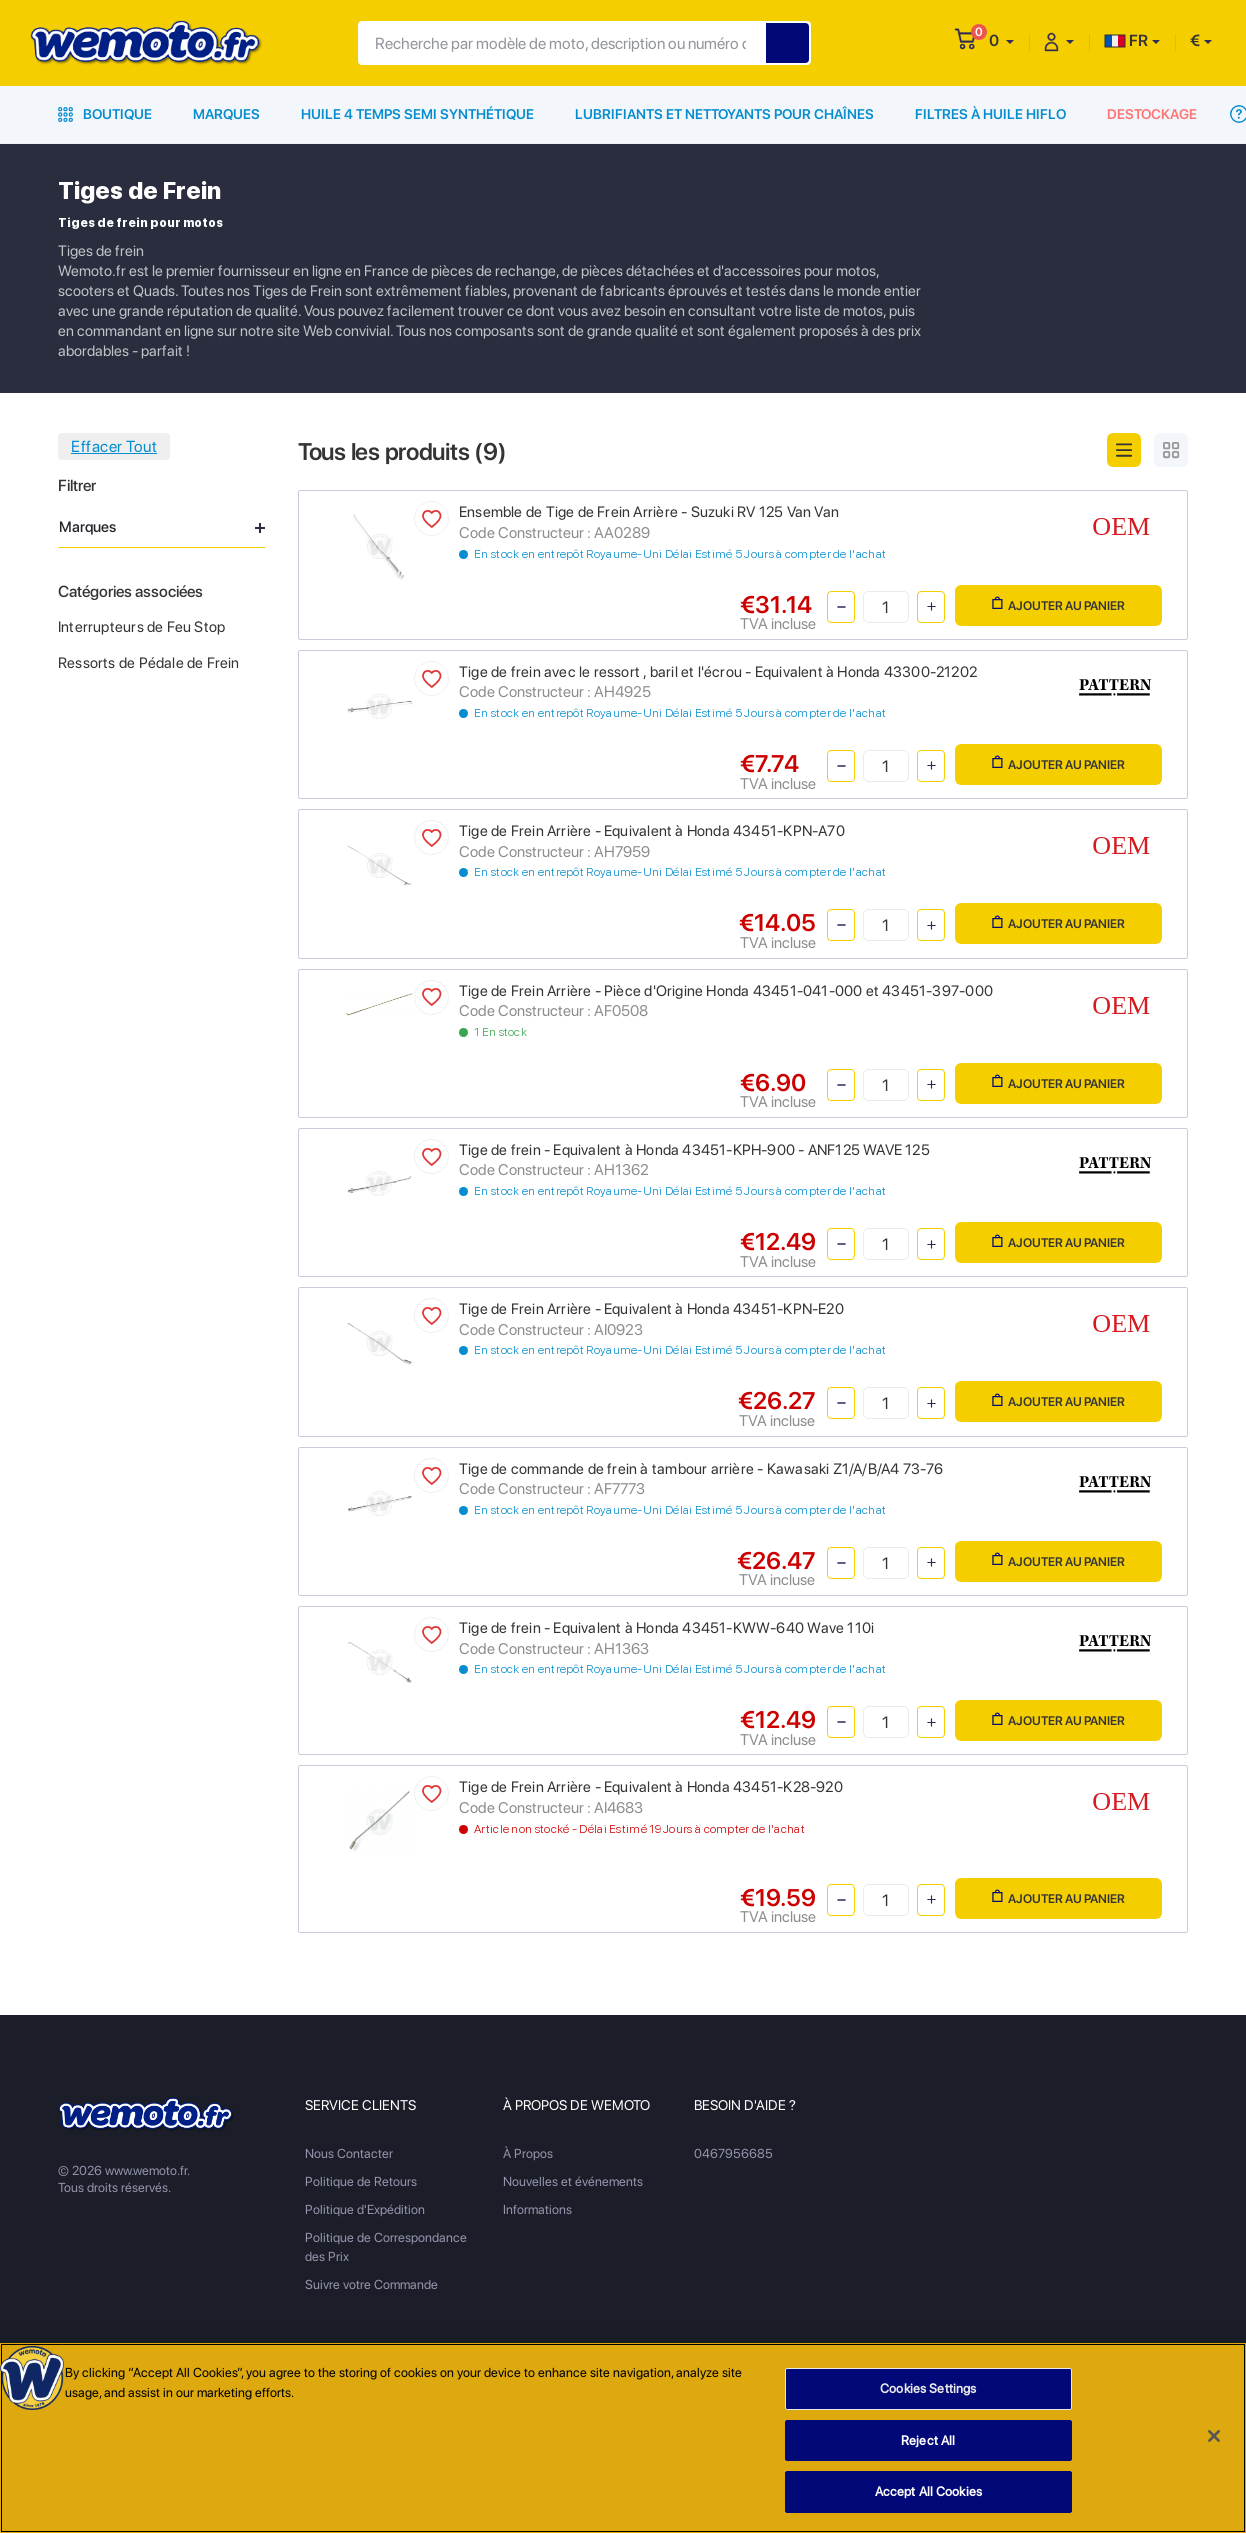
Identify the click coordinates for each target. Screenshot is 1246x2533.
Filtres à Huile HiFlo (990, 114)
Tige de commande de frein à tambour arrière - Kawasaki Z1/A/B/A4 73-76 (701, 1469)
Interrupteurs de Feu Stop (141, 627)
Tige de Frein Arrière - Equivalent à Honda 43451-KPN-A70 (652, 831)
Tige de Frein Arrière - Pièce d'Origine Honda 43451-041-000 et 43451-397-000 (726, 991)
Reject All (928, 2440)
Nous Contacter (349, 2153)
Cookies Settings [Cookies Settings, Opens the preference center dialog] (928, 2388)
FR (1126, 40)
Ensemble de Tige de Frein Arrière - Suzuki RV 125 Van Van (649, 512)
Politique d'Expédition (365, 2209)
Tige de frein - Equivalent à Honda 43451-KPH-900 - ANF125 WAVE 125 (694, 1150)
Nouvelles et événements (573, 2181)
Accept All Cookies (928, 2491)
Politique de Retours (361, 2181)
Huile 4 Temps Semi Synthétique (417, 114)
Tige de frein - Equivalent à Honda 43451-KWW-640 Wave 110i (666, 1628)
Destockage (1152, 114)
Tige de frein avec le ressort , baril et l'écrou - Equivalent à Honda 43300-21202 (718, 672)
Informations (537, 2209)
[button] (1001, 40)
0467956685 (733, 2153)
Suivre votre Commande (371, 2284)
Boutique (105, 114)
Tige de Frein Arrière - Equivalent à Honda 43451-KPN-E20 (651, 1309)
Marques (226, 114)
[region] (623, 2438)
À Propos (528, 2153)
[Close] (1214, 2436)
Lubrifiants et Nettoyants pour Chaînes (724, 114)
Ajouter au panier (1058, 604)
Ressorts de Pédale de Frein (149, 663)
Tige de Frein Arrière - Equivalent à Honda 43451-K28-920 (651, 1787)
